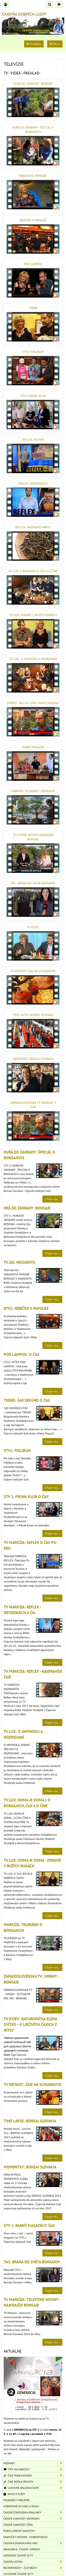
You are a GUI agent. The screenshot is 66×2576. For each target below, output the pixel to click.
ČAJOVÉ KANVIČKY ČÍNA (18, 2524)
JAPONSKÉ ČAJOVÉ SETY (18, 2555)
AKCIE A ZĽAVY (14, 2494)
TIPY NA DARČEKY (33, 2469)
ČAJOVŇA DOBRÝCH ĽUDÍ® (24, 14)
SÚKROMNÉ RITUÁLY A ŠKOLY (21, 2506)
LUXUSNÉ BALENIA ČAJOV (33, 2488)
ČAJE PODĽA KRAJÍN (33, 2475)
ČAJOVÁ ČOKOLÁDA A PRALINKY (33, 2512)
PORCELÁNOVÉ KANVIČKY (19, 2531)
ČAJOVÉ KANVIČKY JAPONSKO (33, 2519)
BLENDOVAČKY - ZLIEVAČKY (33, 2568)
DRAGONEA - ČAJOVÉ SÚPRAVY (21, 2549)
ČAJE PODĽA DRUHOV (33, 2482)
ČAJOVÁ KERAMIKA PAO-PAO (33, 2543)
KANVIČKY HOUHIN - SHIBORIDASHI (25, 2537)
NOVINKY (33, 2463)
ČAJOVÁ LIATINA (33, 2562)
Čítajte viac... (52, 1199)
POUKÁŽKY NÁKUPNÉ (16, 2500)
